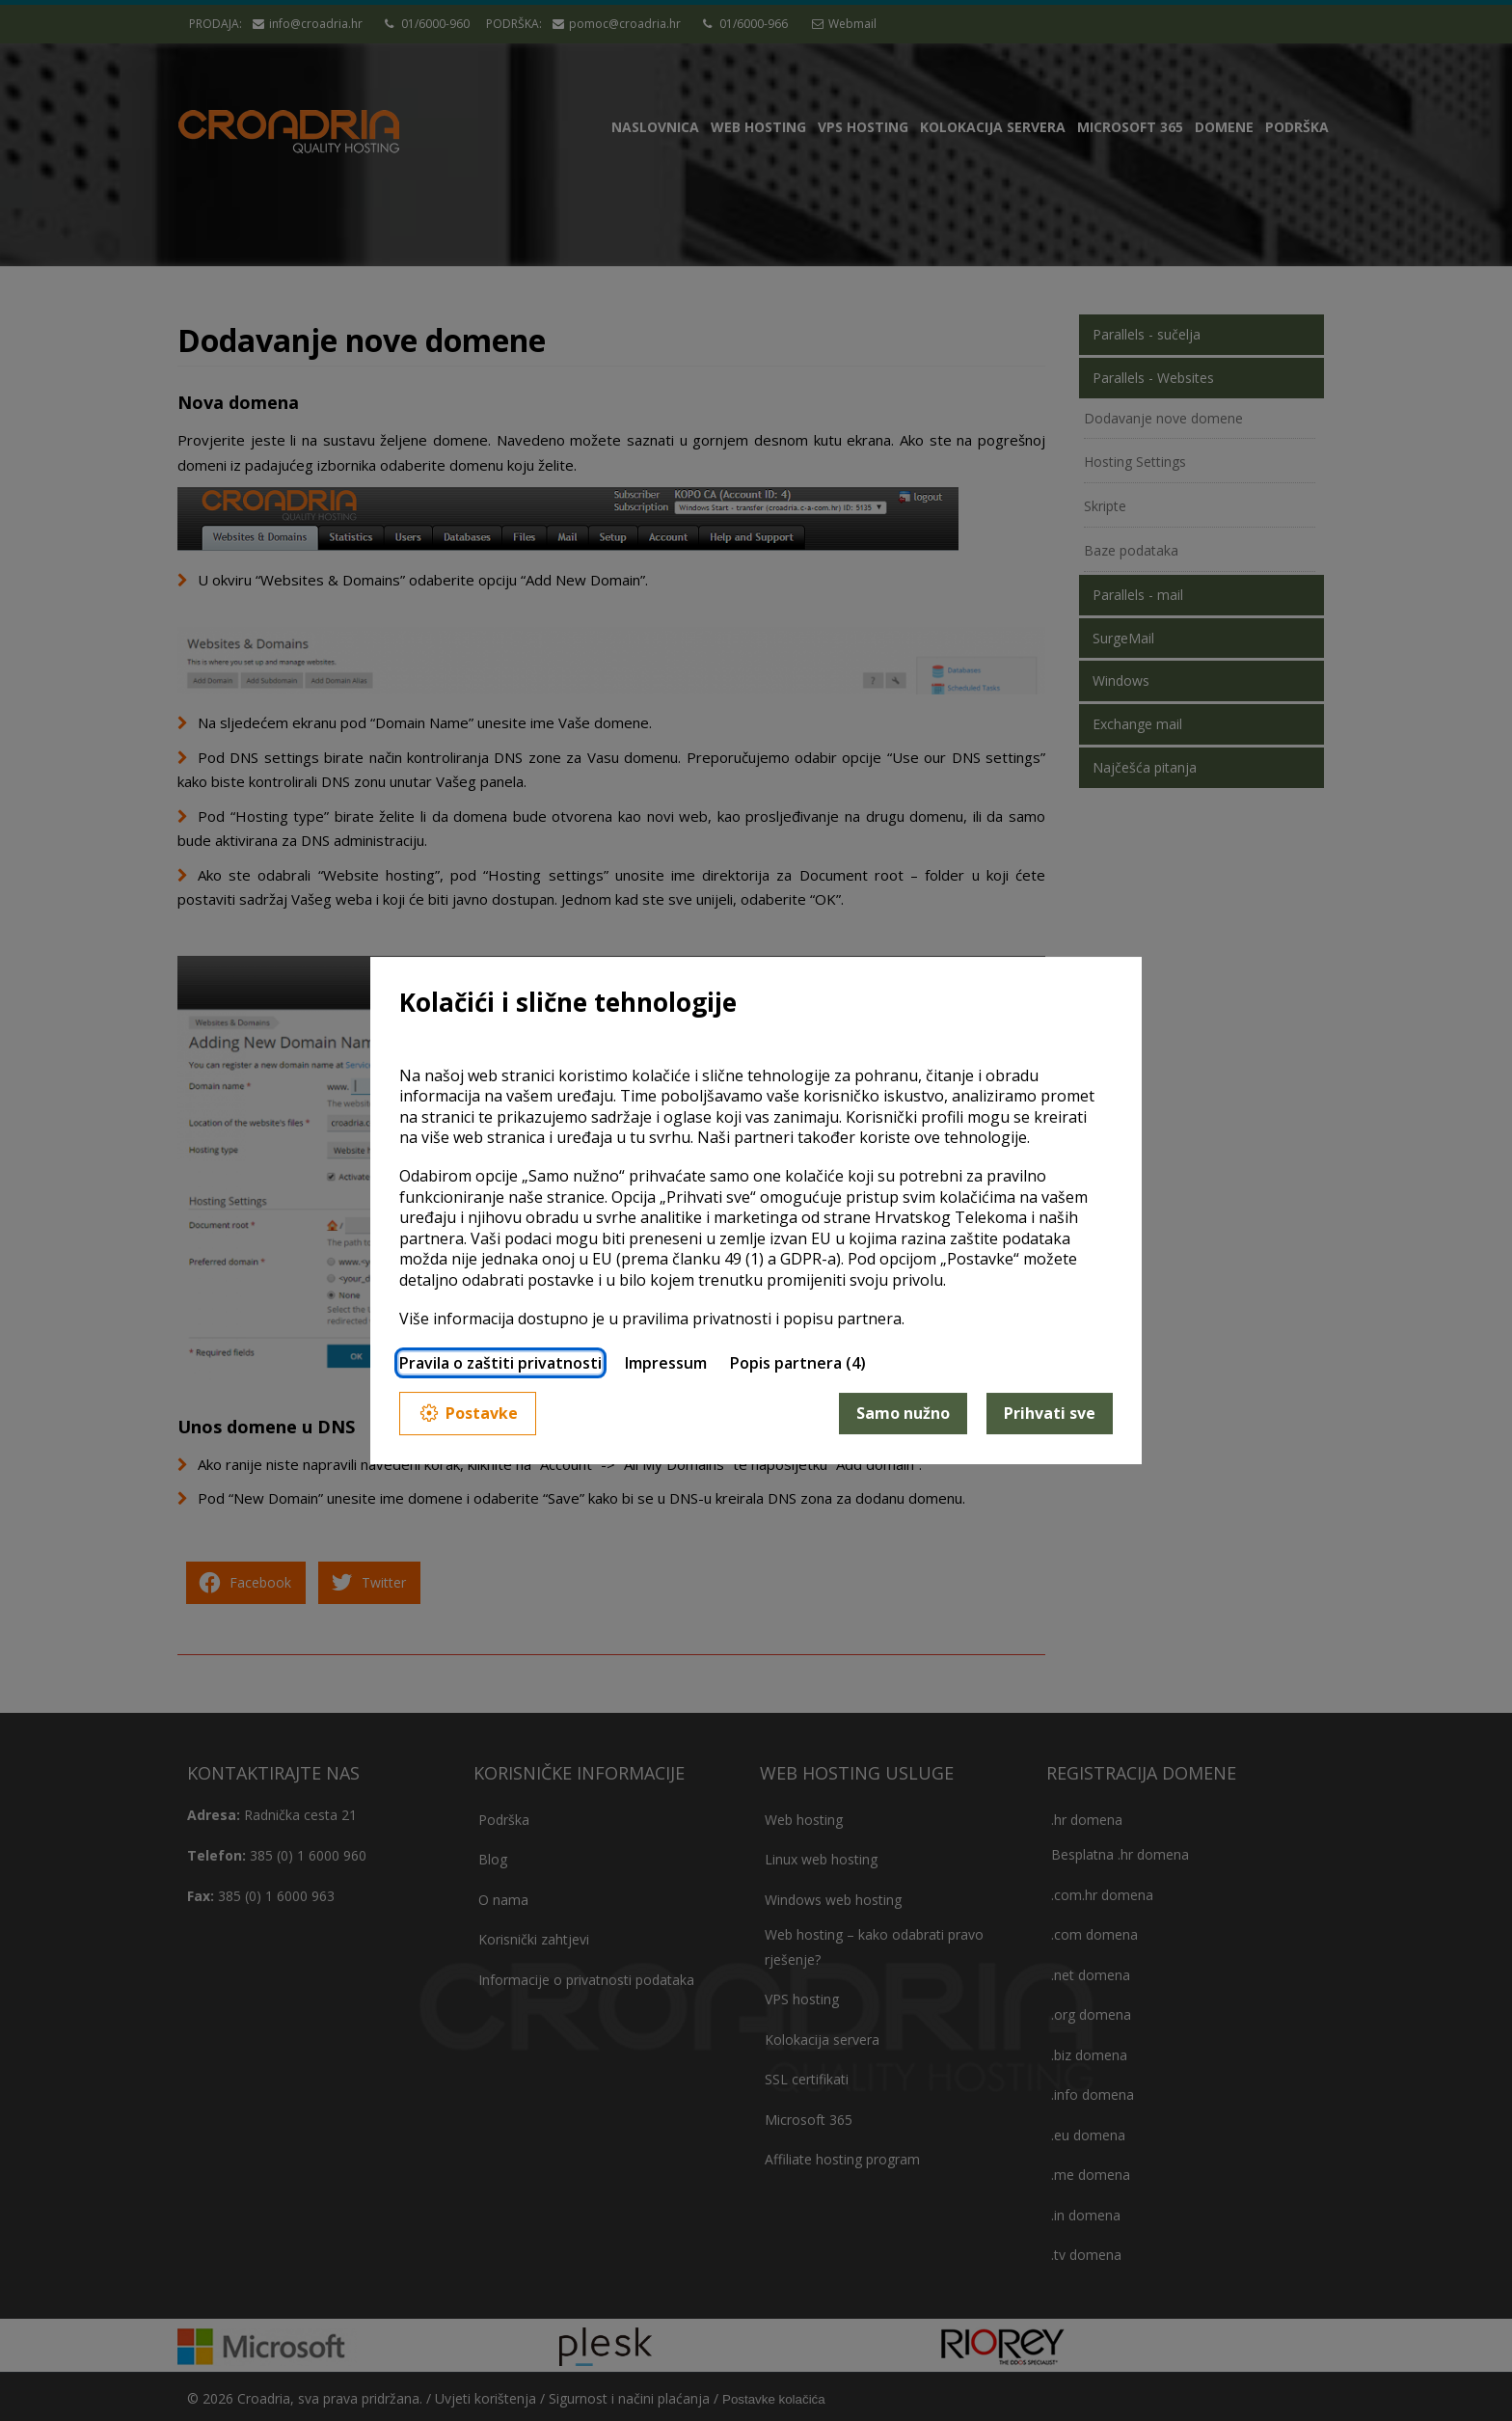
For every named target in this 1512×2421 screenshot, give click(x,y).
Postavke (468, 1413)
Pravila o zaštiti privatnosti (500, 1363)
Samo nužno (903, 1413)
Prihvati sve (1049, 1413)
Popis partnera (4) (798, 1363)
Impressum (666, 1363)
